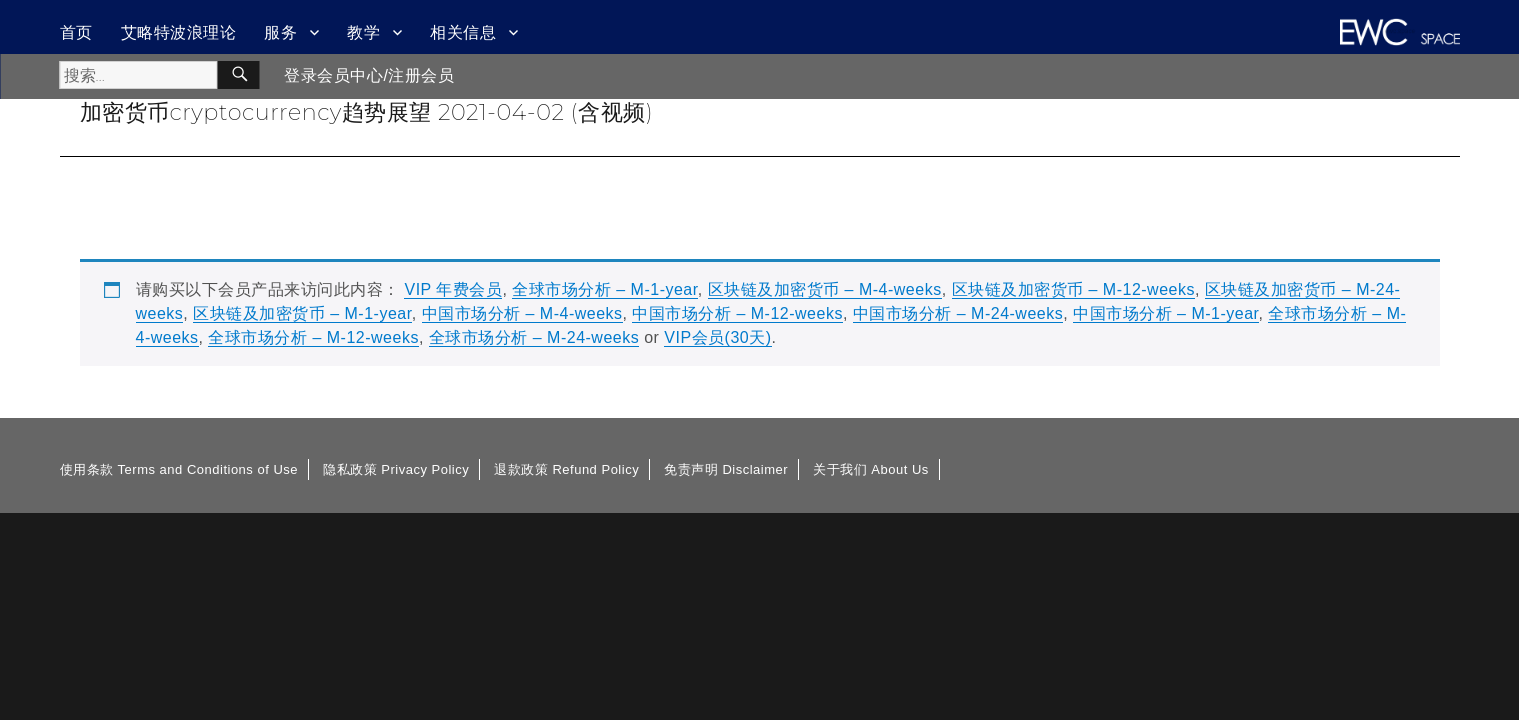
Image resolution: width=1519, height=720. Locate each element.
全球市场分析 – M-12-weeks (313, 337)
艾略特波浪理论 (179, 32)
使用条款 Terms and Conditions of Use (179, 469)
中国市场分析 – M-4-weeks (522, 313)
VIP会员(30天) (717, 337)
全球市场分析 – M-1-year (604, 289)
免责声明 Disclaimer (726, 469)
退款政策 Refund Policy (566, 469)
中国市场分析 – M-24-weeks (958, 313)
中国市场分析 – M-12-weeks (737, 313)
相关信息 (463, 32)
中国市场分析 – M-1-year (1165, 313)
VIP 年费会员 (453, 289)
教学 (363, 32)
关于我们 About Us (871, 469)
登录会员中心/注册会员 (369, 75)
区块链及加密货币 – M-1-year (302, 313)
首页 (76, 32)
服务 (280, 32)
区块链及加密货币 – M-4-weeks (825, 289)
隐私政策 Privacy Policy (396, 469)
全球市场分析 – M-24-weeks (534, 337)
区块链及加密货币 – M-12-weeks (1073, 289)
